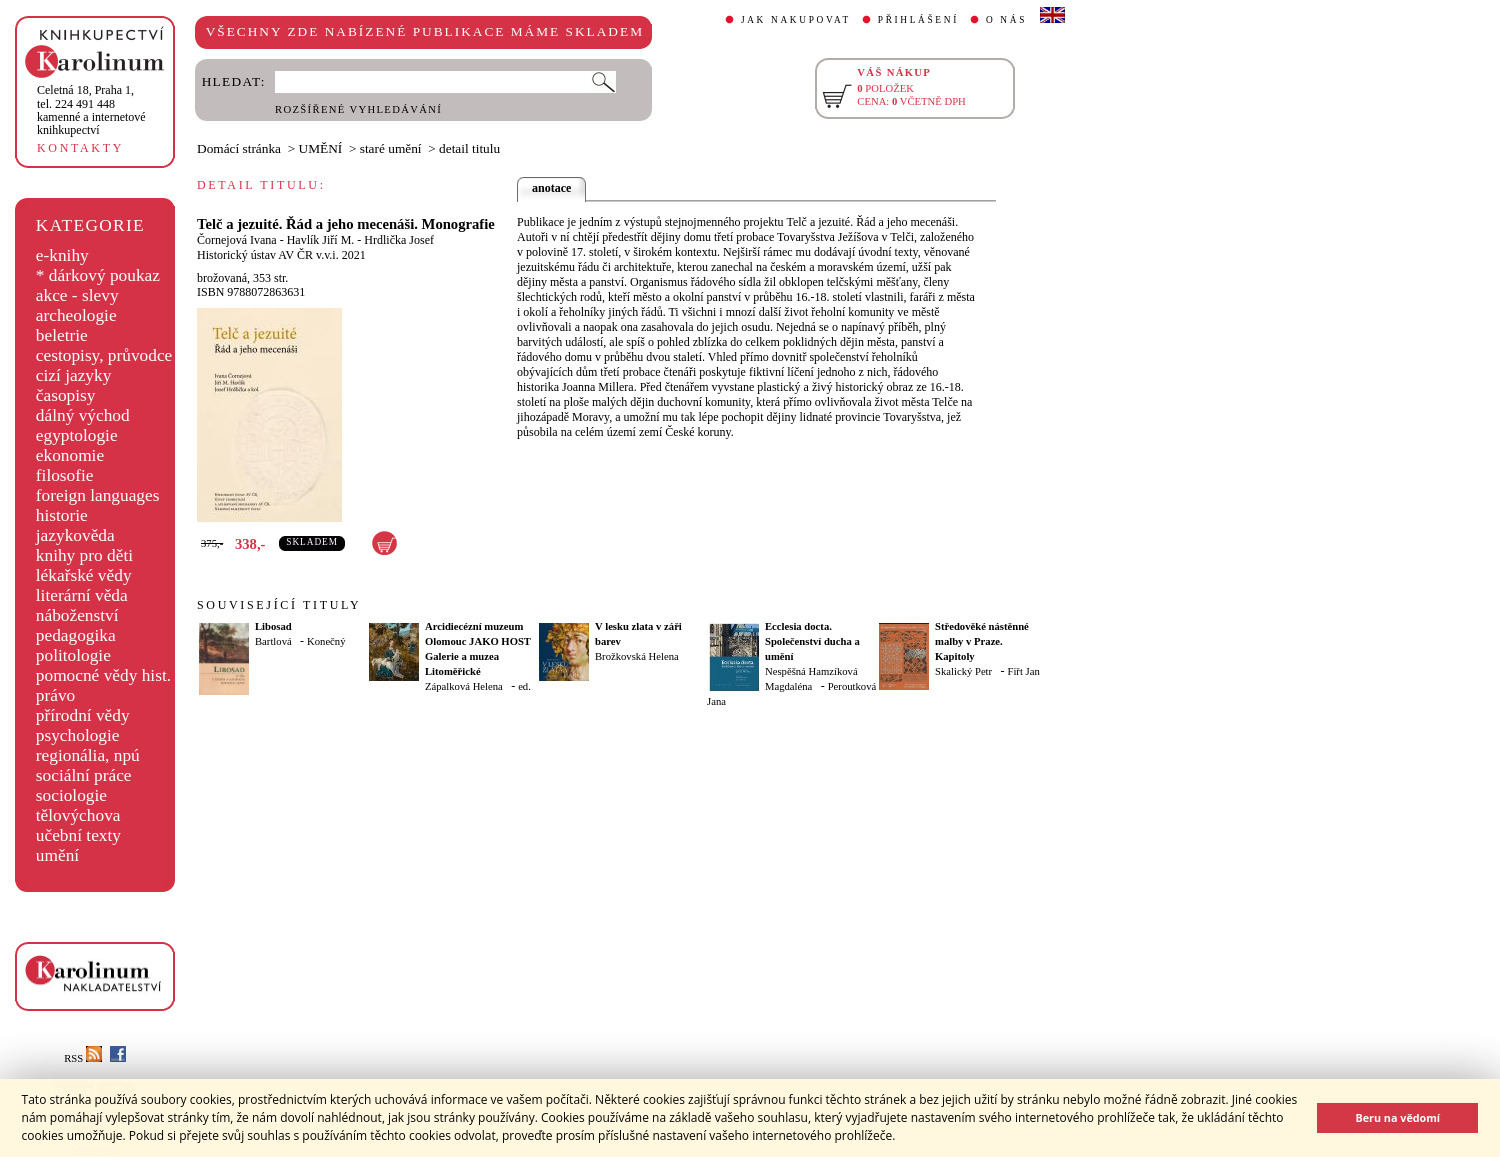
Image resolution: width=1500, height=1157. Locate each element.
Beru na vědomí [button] (1397, 1117)
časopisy (66, 395)
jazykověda (75, 535)
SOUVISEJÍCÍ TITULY (279, 605)
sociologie (71, 795)
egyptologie (77, 435)
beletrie (62, 335)
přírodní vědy (83, 715)
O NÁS (1006, 20)
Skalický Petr (963, 671)
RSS (83, 1058)
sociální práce (84, 775)
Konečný (326, 641)
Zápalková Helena (464, 686)
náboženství (77, 615)
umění (57, 855)
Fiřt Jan (1023, 671)
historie (62, 515)
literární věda (82, 595)
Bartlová (273, 641)
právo (55, 695)
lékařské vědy (84, 575)
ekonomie (70, 455)
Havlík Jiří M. (321, 240)
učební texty (78, 835)
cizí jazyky (74, 375)
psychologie (78, 735)
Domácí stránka (239, 148)
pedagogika (76, 635)
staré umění (391, 148)
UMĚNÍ (321, 148)
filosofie (65, 475)
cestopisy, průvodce (104, 355)
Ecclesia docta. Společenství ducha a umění (812, 641)
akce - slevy (77, 295)
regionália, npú (88, 755)
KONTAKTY (80, 148)
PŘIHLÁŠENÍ (918, 20)
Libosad (273, 626)
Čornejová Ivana (237, 240)
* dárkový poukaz (98, 275)
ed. (524, 686)
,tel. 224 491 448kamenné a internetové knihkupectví (91, 110)
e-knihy (62, 255)
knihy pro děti (84, 555)
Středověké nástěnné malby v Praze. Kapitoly (982, 641)
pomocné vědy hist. (103, 675)
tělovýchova (78, 815)
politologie (73, 655)
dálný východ (83, 415)
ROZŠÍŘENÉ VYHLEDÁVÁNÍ (358, 109)
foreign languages (98, 495)
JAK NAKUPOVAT (796, 20)
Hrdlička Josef (399, 240)
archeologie (76, 315)
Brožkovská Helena (637, 656)
